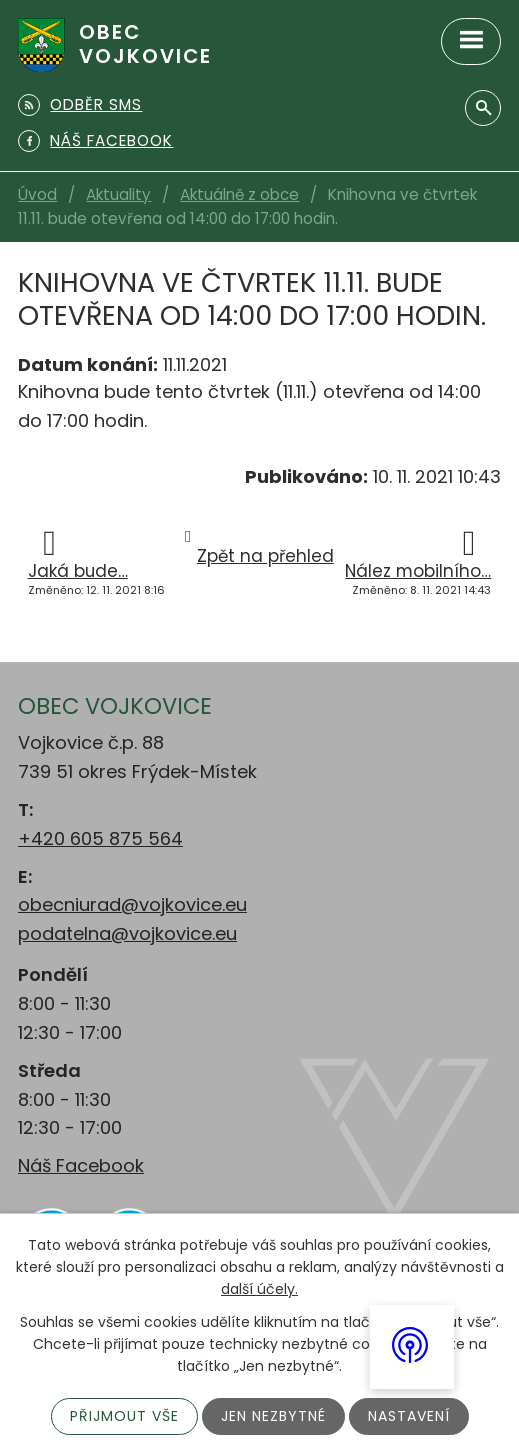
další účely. (259, 1290)
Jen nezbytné (273, 1416)
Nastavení (409, 1416)
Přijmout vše (124, 1416)
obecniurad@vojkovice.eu (132, 904)
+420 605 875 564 (100, 838)
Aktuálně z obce (239, 194)
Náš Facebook (81, 1165)
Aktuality (118, 194)
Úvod (37, 194)
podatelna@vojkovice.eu (127, 933)
